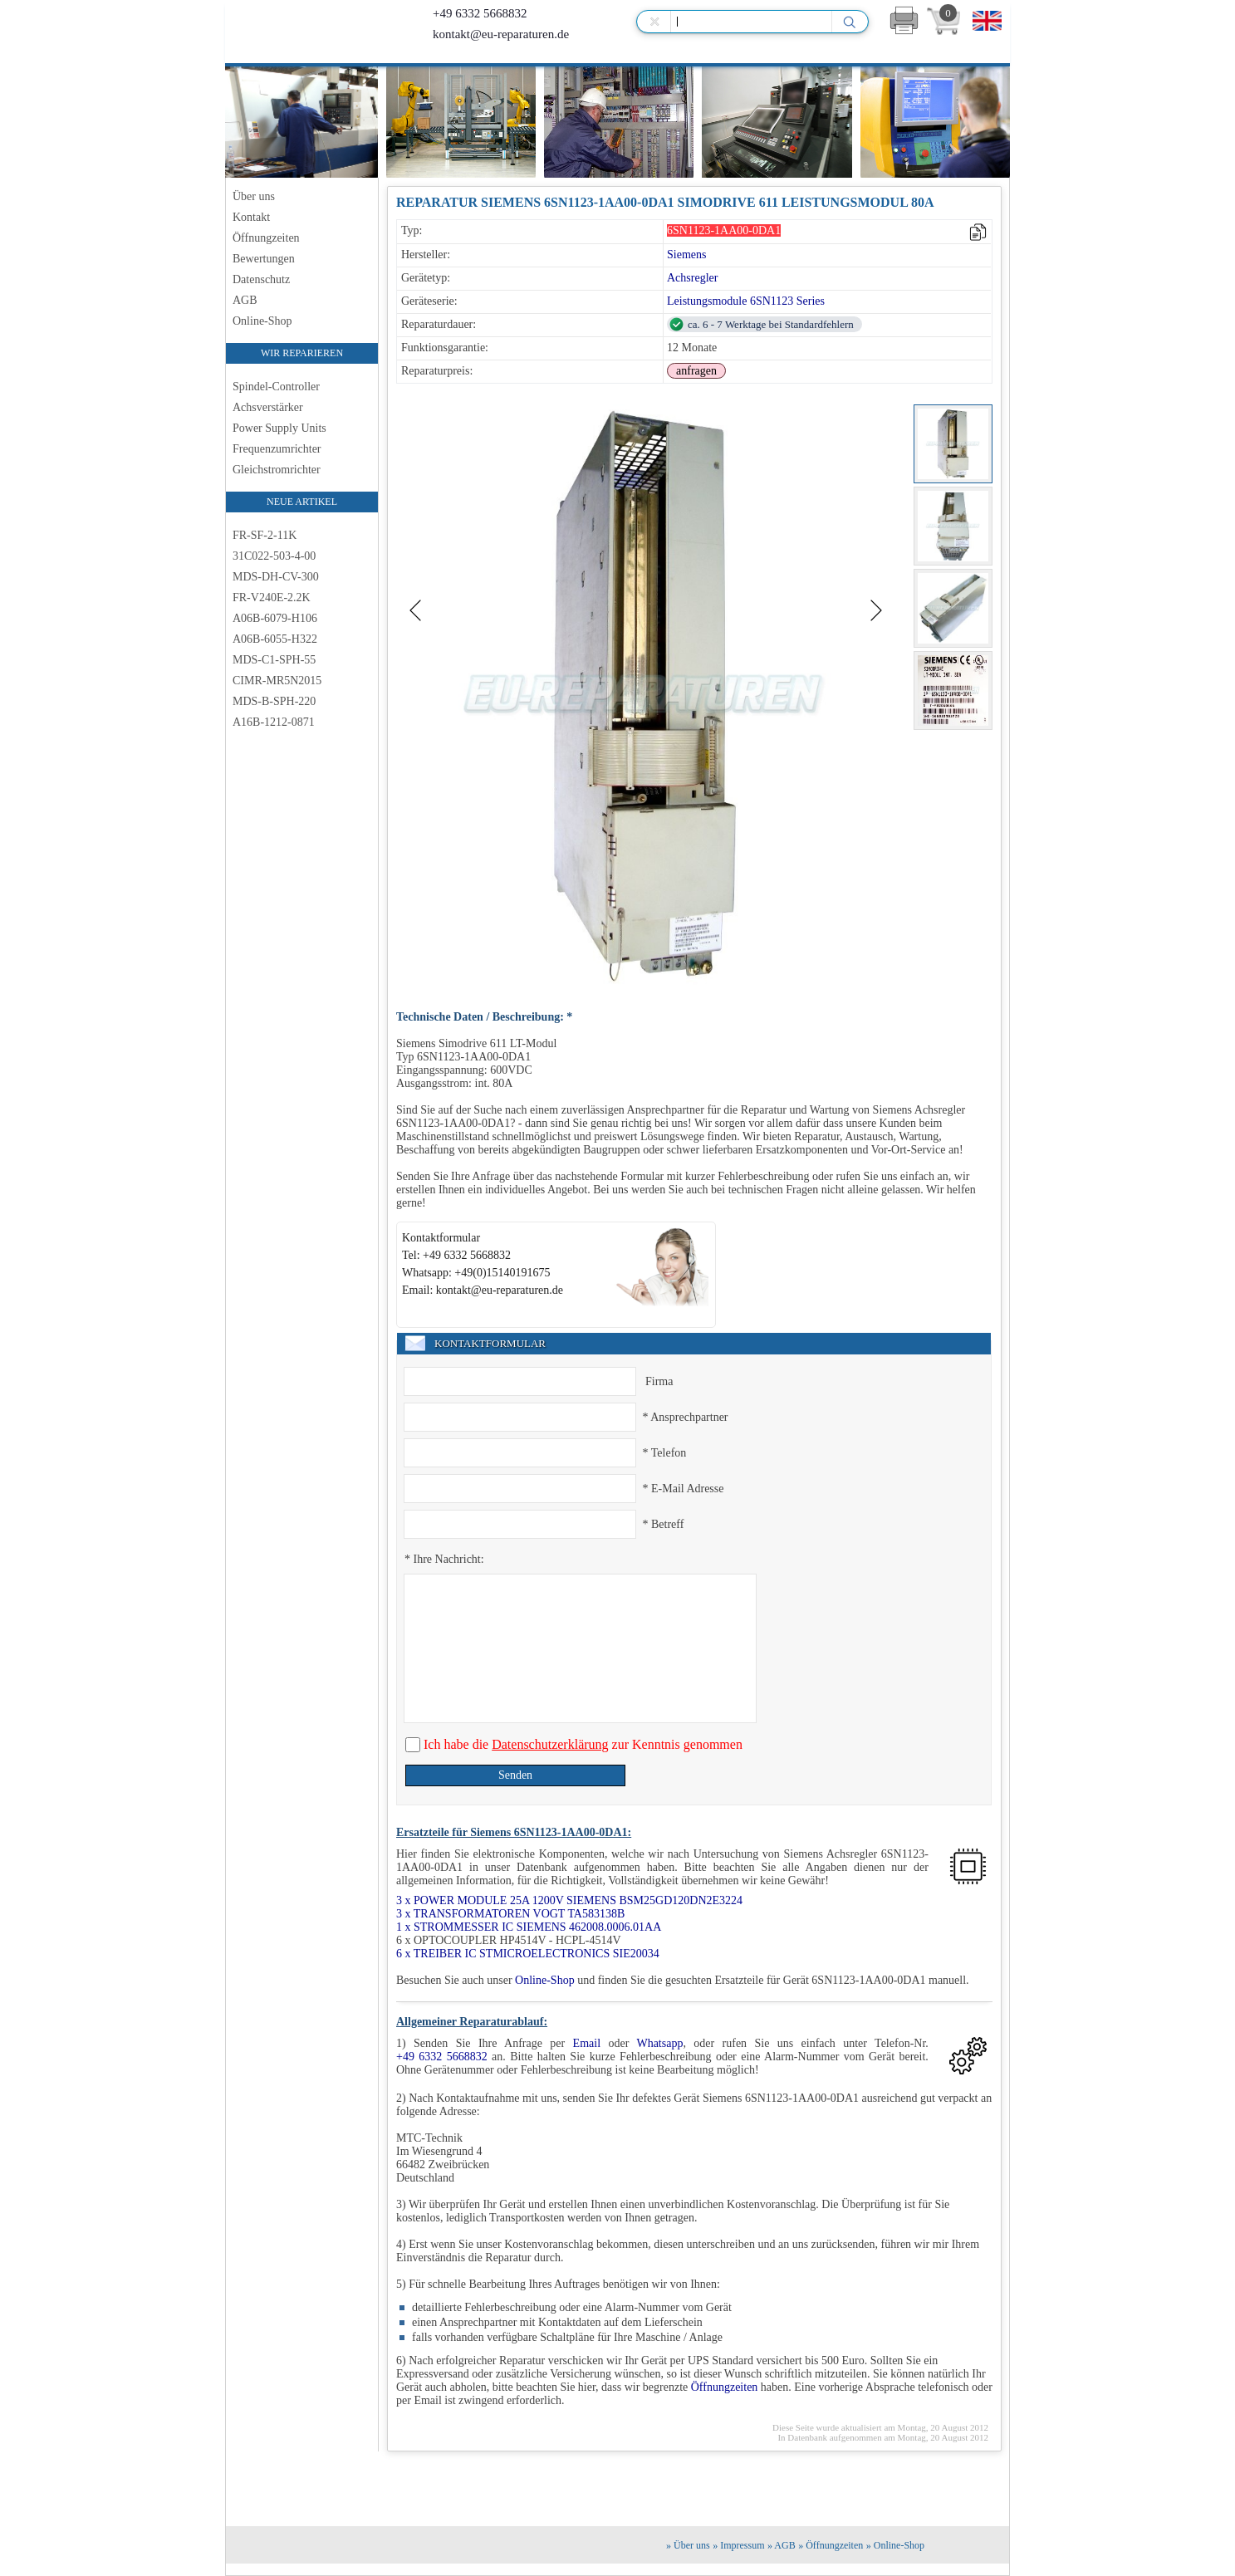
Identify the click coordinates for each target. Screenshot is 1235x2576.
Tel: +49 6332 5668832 (456, 1255)
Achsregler (692, 278)
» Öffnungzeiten (830, 2545)
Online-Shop (262, 321)
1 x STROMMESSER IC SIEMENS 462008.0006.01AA (528, 1927)
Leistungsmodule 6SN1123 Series (746, 301)
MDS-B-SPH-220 (274, 701)
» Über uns (688, 2545)
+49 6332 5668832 (467, 13)
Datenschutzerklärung (550, 1744)
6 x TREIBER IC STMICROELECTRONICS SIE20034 (527, 1953)
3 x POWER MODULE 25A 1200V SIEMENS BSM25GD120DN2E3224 (569, 1900)
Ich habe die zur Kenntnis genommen (581, 1744)
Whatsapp (659, 2043)
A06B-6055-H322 (275, 639)
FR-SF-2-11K (264, 535)
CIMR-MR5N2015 (277, 680)
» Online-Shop (895, 2545)
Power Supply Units (279, 428)
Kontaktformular (441, 1238)
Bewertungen (264, 258)
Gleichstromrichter (277, 469)
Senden (515, 1775)
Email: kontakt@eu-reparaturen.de (482, 1290)
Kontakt (251, 217)
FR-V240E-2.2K (272, 597)
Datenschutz (261, 279)
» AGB (781, 2545)
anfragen (696, 371)
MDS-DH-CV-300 (276, 577)
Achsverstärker (268, 407)
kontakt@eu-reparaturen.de (488, 34)
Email (586, 2043)
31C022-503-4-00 (274, 556)
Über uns (254, 196)
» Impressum (738, 2545)
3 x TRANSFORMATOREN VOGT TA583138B (510, 1914)
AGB (245, 300)
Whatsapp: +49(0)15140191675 (476, 1272)
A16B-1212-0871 (274, 722)
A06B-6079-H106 (275, 618)
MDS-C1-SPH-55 (274, 660)
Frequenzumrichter (277, 449)
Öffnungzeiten (266, 238)
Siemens (686, 254)
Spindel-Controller (276, 386)
